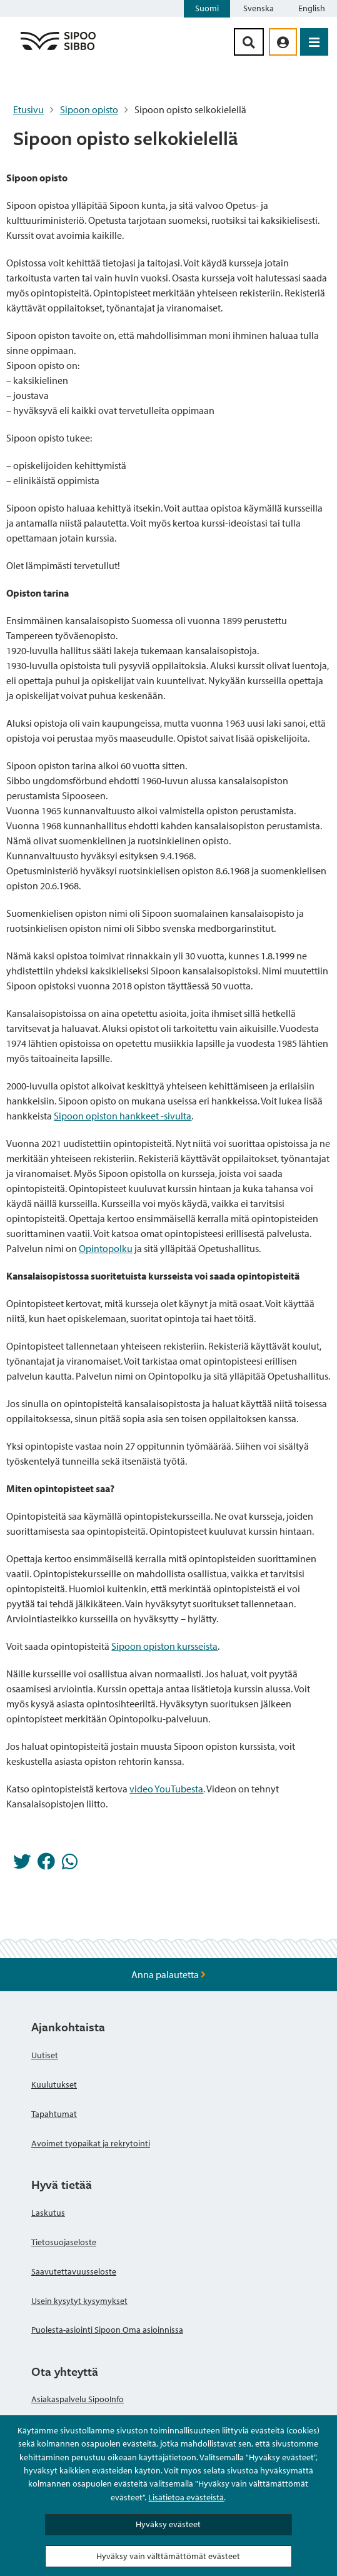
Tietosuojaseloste (63, 2242)
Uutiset (44, 2055)
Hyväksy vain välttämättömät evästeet (168, 2556)
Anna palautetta (168, 1974)
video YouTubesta (166, 1788)
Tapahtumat (54, 2113)
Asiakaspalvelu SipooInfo (77, 2399)
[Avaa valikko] (314, 42)
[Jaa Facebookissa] (46, 1865)
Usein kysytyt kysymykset (79, 2300)
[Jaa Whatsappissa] (70, 1865)
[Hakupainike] (249, 42)
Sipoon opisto (89, 109)
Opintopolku (106, 1248)
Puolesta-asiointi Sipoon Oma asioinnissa (107, 2329)
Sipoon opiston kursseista (164, 1646)
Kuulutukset (54, 2084)
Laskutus (48, 2212)
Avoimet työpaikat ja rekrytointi (90, 2143)
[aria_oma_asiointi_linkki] (283, 42)
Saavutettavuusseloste (73, 2271)
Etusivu (28, 109)
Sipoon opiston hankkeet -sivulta (122, 1115)
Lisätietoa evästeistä (186, 2497)
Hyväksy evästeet (168, 2524)
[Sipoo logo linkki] (58, 49)
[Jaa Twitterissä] (22, 1865)
